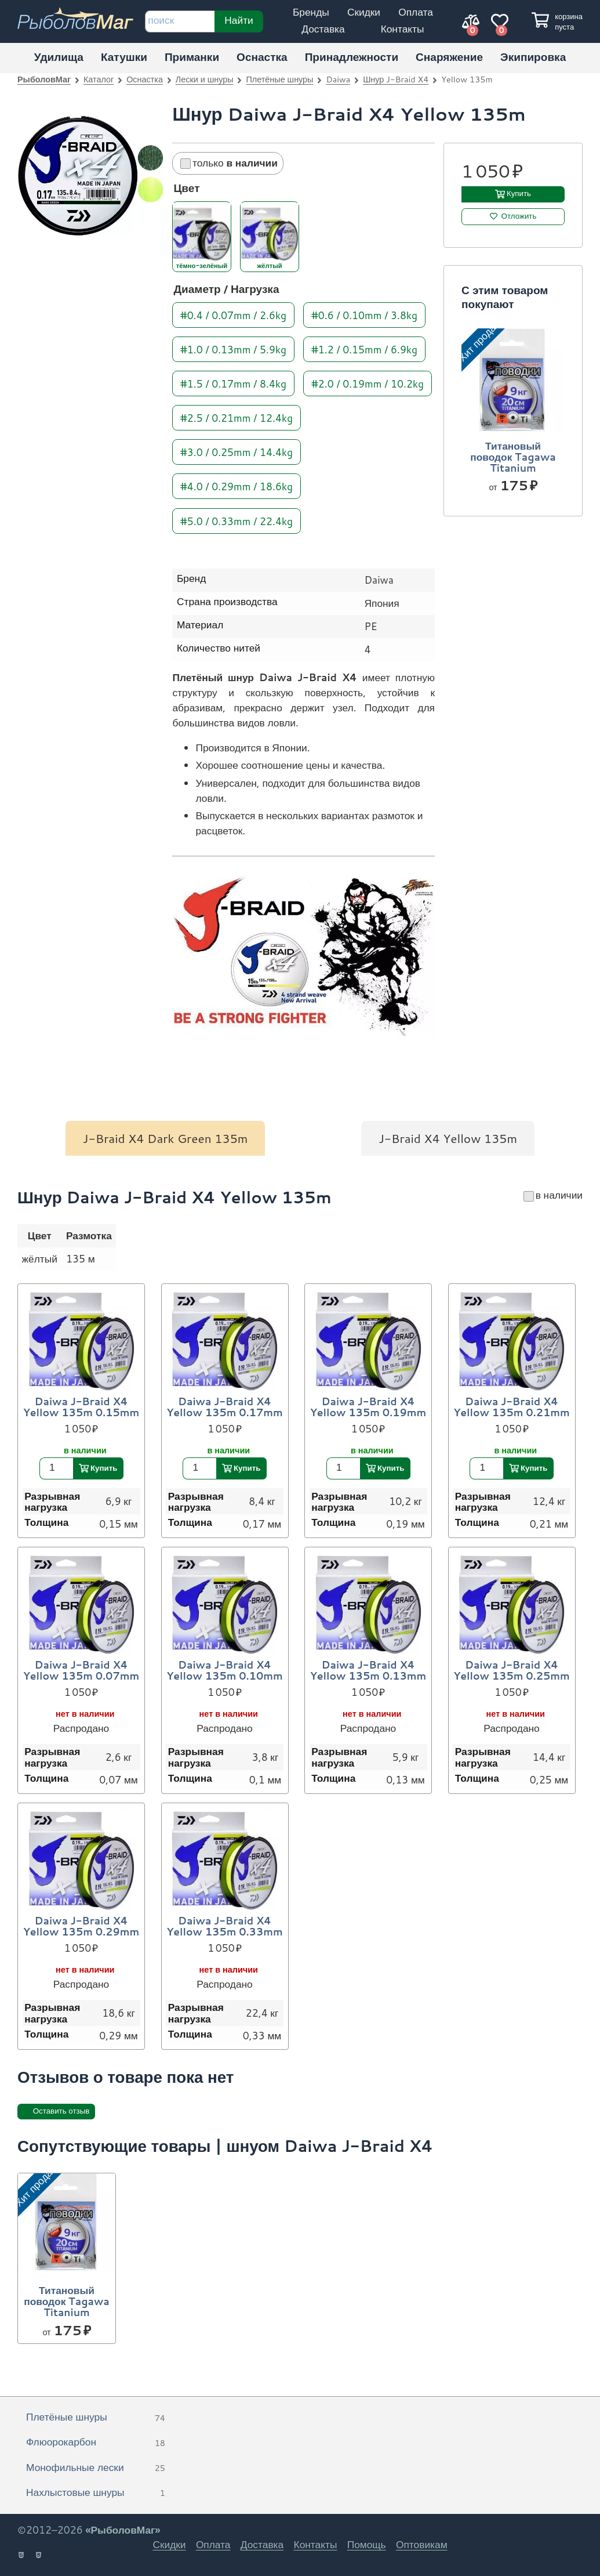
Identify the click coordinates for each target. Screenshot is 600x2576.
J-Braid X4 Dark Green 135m (165, 1138)
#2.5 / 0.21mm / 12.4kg (236, 417)
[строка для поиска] (179, 21)
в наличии (553, 1195)
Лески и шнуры (205, 79)
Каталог (98, 79)
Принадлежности (351, 56)
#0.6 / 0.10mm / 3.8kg (364, 314)
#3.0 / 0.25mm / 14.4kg (236, 452)
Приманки (192, 56)
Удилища (58, 56)
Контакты (402, 28)
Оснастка (262, 56)
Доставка (322, 28)
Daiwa (338, 79)
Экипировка (533, 56)
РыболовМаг (44, 79)
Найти (239, 20)
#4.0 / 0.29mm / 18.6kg (236, 486)
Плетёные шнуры (280, 79)
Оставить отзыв (61, 2111)
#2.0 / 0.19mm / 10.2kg (367, 383)
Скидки (363, 12)
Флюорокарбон (95, 2442)
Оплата (415, 12)
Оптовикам (422, 2544)
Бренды (311, 12)
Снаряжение (449, 56)
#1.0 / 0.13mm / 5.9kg (233, 348)
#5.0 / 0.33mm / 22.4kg (236, 520)
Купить (519, 193)
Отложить (519, 216)
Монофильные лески (95, 2468)
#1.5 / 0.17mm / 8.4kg (233, 383)
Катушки (124, 56)
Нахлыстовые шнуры (95, 2493)
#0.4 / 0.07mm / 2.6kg (233, 314)
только (229, 162)
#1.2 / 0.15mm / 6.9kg (364, 348)
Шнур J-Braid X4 (395, 79)
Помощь (366, 2544)
